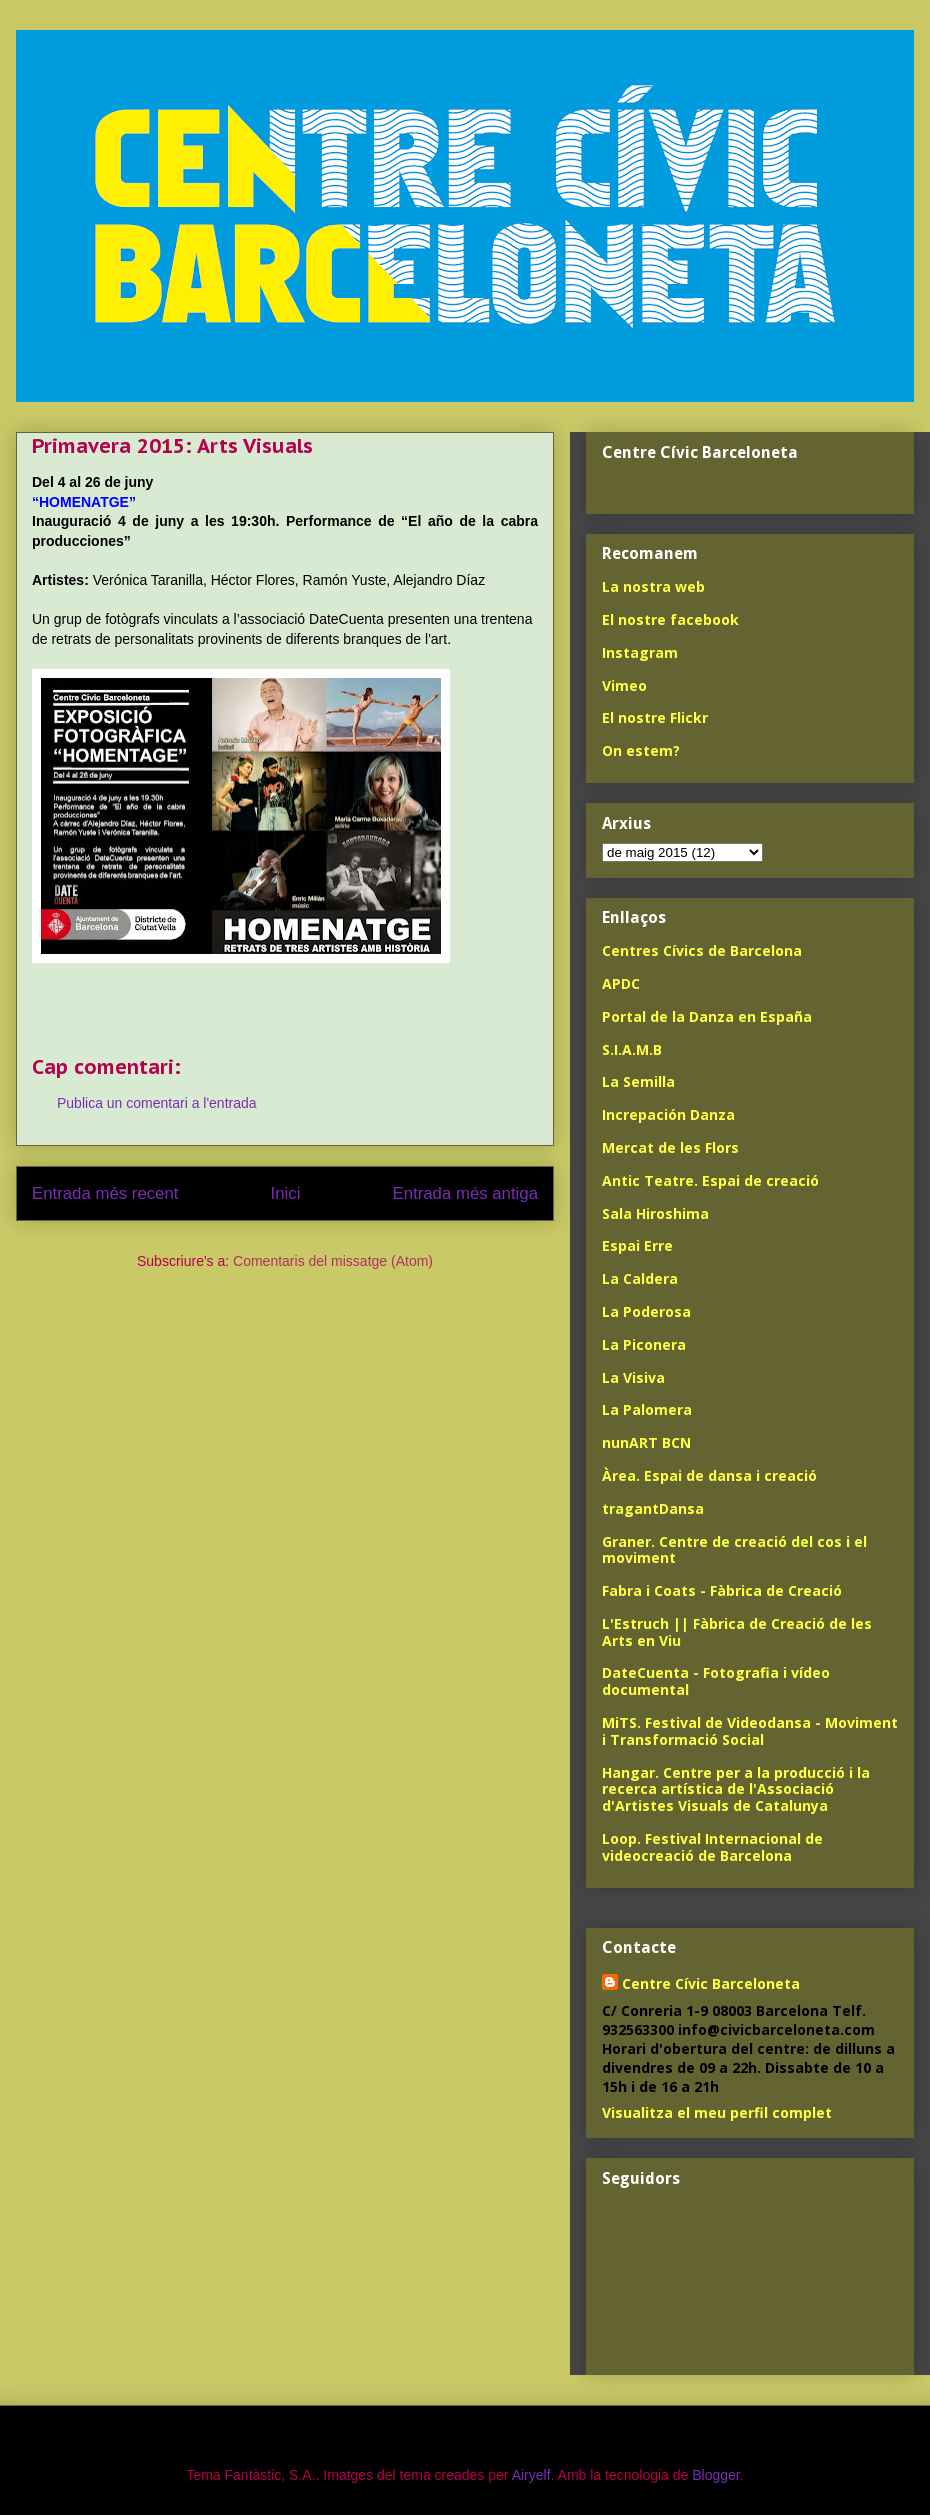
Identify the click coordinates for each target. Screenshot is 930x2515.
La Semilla (638, 1081)
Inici (286, 1193)
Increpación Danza (668, 1114)
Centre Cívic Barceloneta (711, 1983)
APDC (621, 983)
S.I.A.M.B (632, 1049)
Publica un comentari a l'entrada (157, 1103)
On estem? (641, 750)
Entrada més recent (105, 1193)
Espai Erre (637, 1245)
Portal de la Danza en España (707, 1016)
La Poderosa (646, 1311)
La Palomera (647, 1409)
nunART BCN (646, 1442)
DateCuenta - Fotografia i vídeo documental (716, 1681)
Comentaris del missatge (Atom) (333, 1261)
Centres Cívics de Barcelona (702, 950)
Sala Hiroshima (655, 1213)
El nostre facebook (670, 619)
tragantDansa (653, 1508)
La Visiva (633, 1377)
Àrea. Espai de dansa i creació (709, 1475)
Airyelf (531, 2475)
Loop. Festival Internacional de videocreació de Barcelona (712, 1847)
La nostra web (653, 586)
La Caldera (640, 1278)
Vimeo (624, 685)
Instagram (640, 652)
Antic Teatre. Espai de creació (710, 1180)
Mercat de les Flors (670, 1147)
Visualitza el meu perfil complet (717, 2112)
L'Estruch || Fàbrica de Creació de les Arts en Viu (737, 1632)
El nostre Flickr (655, 717)
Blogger (715, 2475)
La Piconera (644, 1344)
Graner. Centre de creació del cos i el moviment (734, 1550)
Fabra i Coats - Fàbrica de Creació (722, 1590)
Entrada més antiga (465, 1193)
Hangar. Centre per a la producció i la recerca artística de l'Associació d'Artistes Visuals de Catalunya (736, 1789)
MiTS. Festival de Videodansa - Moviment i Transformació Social (750, 1731)
